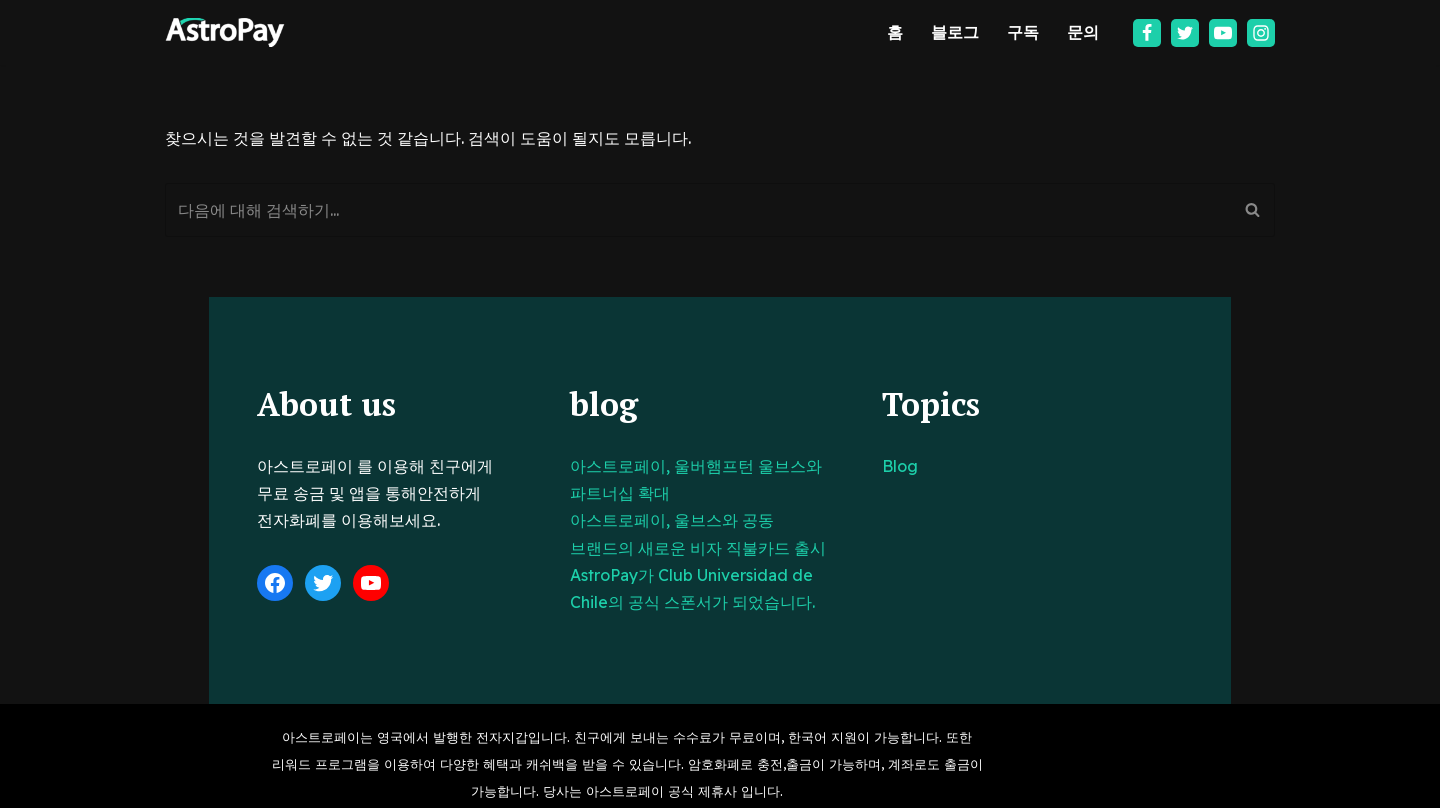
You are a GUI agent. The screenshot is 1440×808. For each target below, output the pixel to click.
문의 (1083, 32)
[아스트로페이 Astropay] (225, 32)
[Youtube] (1223, 33)
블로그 (955, 32)
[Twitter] (1185, 33)
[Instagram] (1261, 33)
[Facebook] (1147, 33)
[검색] (697, 210)
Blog (952, 466)
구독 (1023, 32)
